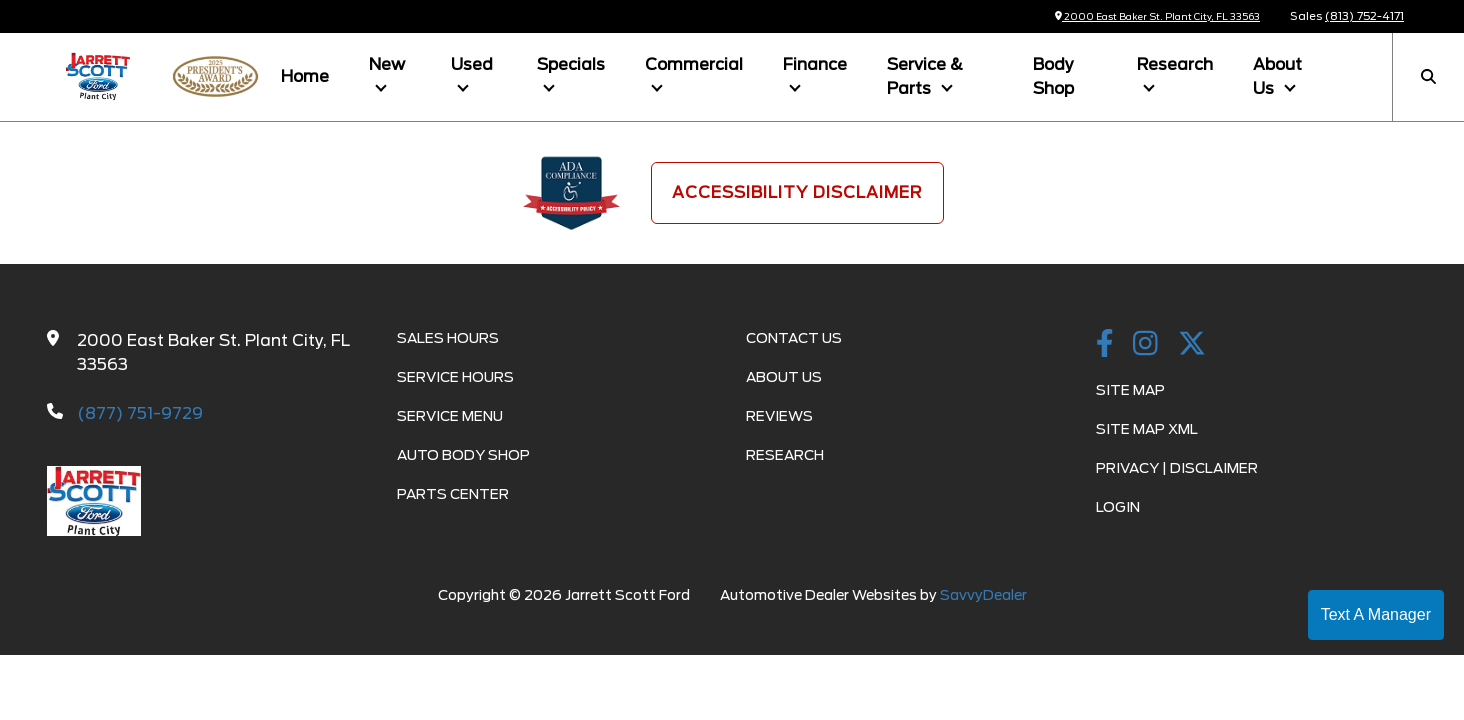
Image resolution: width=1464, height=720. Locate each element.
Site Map (1130, 390)
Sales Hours (448, 338)
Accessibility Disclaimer (797, 192)
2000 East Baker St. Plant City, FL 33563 (1140, 16)
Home (305, 76)
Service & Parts (925, 76)
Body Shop (1053, 76)
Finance (815, 64)
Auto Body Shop (463, 455)
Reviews (779, 416)
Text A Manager (1376, 614)
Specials (571, 64)
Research (1175, 64)
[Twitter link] (1192, 345)
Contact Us (794, 338)
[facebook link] (1105, 345)
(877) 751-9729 (140, 413)
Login (1118, 507)
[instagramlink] (1145, 345)
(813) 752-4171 (1364, 16)
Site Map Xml (1147, 429)
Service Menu (450, 416)
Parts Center (453, 494)
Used (472, 64)
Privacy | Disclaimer (1177, 468)
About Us (1277, 76)
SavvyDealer (983, 595)
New (387, 64)
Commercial (694, 64)
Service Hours (455, 377)
